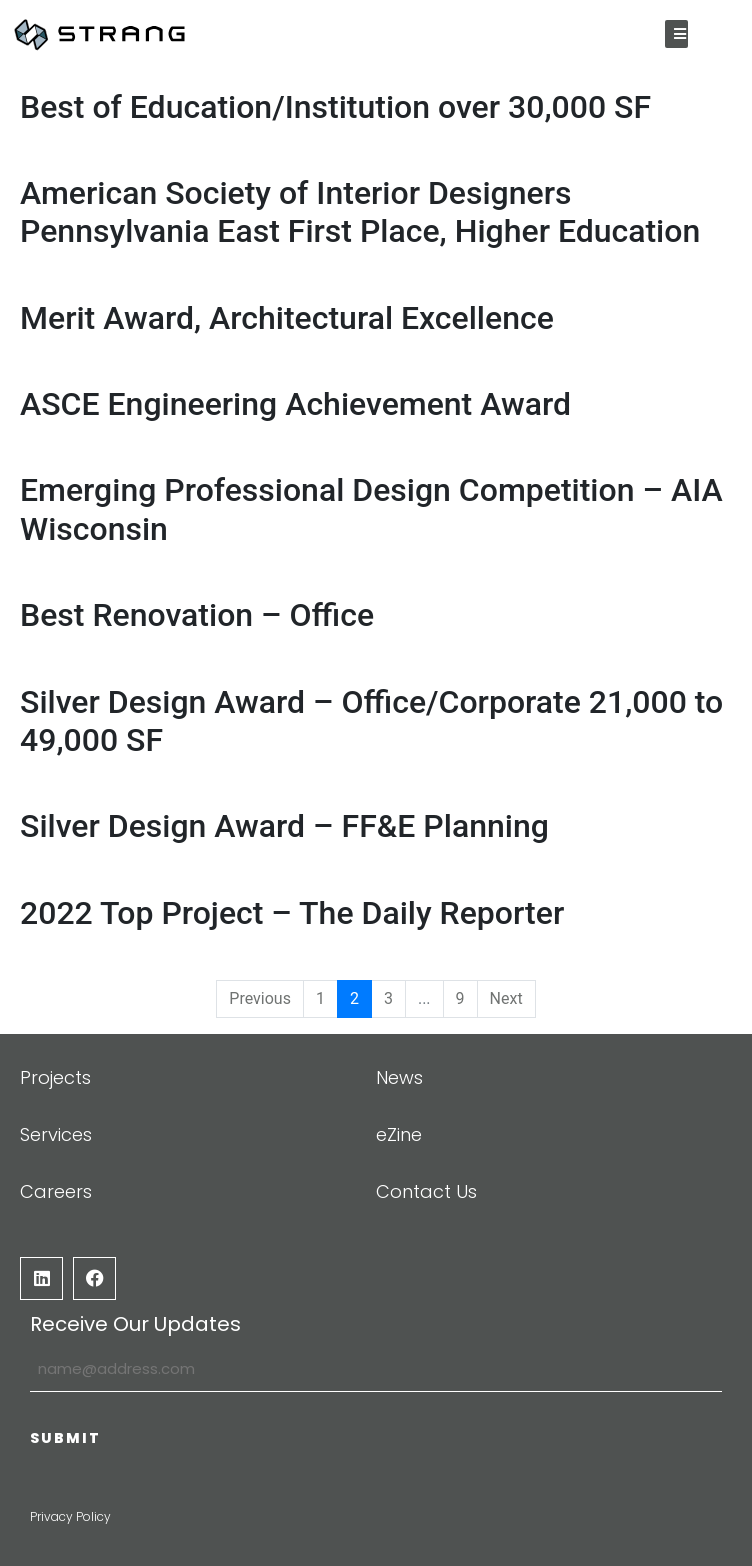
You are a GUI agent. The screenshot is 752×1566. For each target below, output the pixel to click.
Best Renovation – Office (197, 615)
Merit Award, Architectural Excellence (287, 318)
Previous (260, 998)
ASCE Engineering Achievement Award (295, 404)
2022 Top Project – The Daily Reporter (292, 913)
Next (506, 998)
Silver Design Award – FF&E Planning (284, 827)
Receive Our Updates (135, 1324)
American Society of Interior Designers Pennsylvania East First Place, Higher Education (360, 212)
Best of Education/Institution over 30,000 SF (335, 107)
